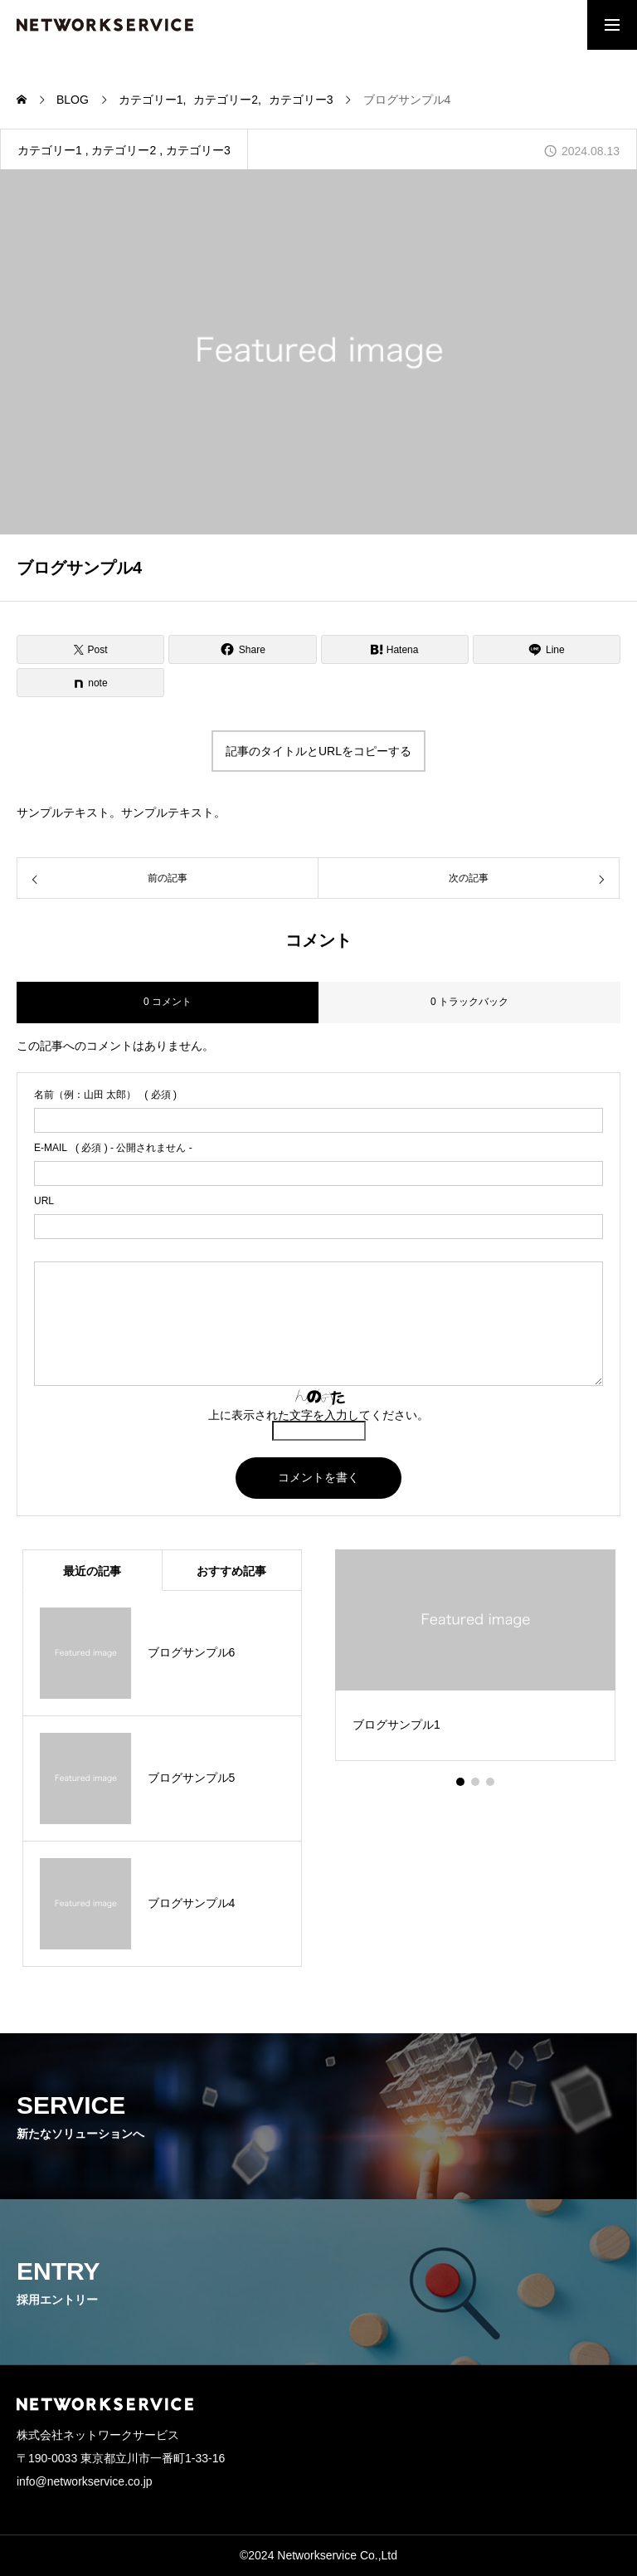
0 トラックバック (469, 1001)
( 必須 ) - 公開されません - (113, 1148)
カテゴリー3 (198, 150)
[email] (318, 1173)
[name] (318, 1120)
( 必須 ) (105, 1095)
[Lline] (546, 649)
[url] (318, 1226)
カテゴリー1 (49, 150)
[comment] (318, 1323)
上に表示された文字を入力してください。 (318, 1415)
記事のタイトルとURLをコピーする (318, 751)
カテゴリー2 (123, 150)
